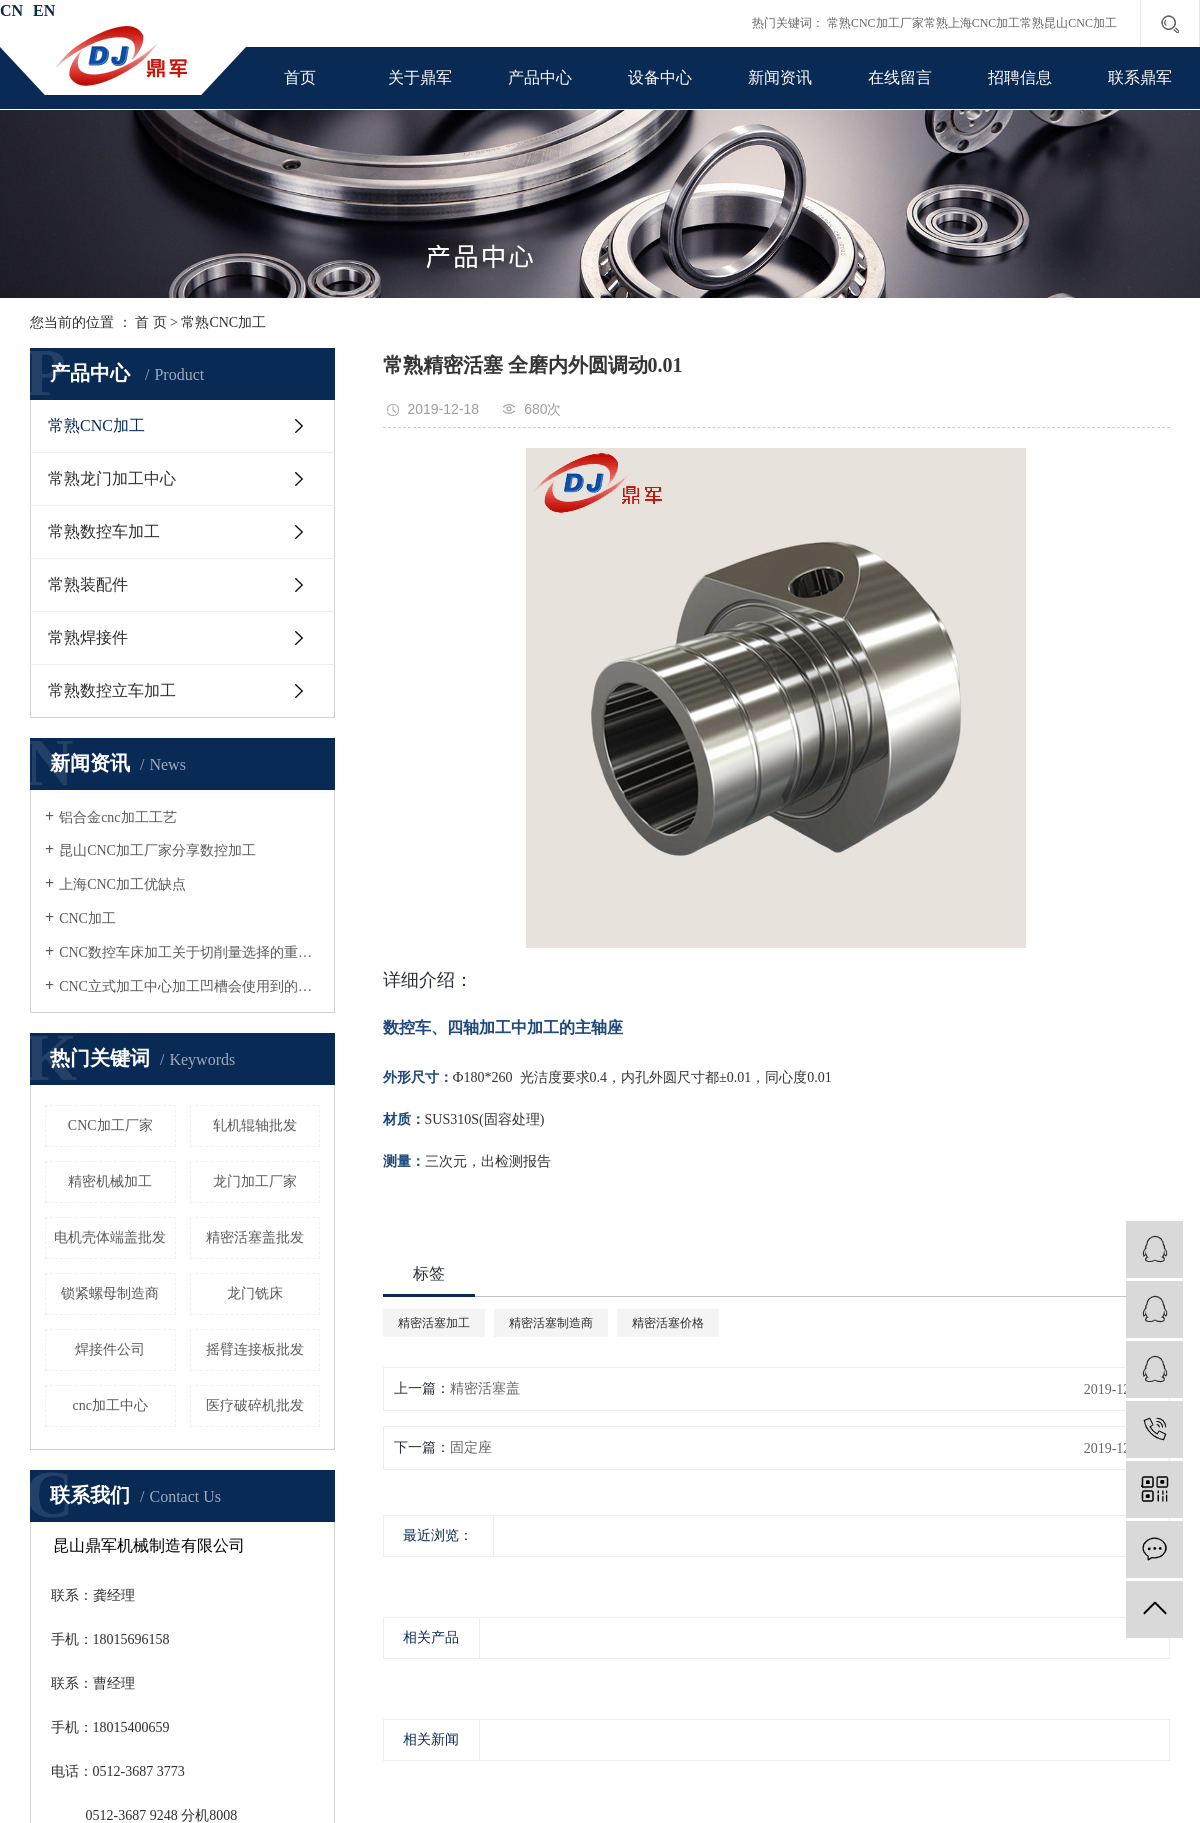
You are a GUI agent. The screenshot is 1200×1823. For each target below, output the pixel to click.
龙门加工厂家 (255, 1181)
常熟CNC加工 (223, 322)
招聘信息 (1020, 77)
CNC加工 (87, 918)
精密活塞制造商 (551, 1323)
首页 (300, 77)
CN (11, 10)
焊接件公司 (110, 1349)
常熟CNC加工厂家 (875, 23)
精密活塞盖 (485, 1388)
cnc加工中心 (110, 1405)
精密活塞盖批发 (255, 1237)
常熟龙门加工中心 (112, 478)
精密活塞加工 (434, 1323)
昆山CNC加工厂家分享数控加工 (157, 850)
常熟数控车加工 (104, 531)
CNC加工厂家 (110, 1125)
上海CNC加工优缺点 (122, 884)
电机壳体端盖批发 (110, 1237)
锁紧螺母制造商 (110, 1293)
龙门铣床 (255, 1293)
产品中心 (540, 77)
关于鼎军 (420, 77)
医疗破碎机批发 (255, 1405)
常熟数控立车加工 (112, 690)
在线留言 (900, 77)
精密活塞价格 (668, 1323)
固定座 (471, 1447)
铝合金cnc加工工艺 (117, 817)
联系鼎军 (1140, 77)
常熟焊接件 (88, 637)
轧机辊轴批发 (255, 1125)
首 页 (151, 322)
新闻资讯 (780, 77)
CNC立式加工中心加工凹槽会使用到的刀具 (189, 986)
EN (44, 10)
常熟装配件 (88, 584)
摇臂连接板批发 (255, 1349)
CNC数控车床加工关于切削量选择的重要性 (189, 952)
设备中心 (660, 77)
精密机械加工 (110, 1181)
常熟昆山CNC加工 (1068, 23)
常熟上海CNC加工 (972, 23)
